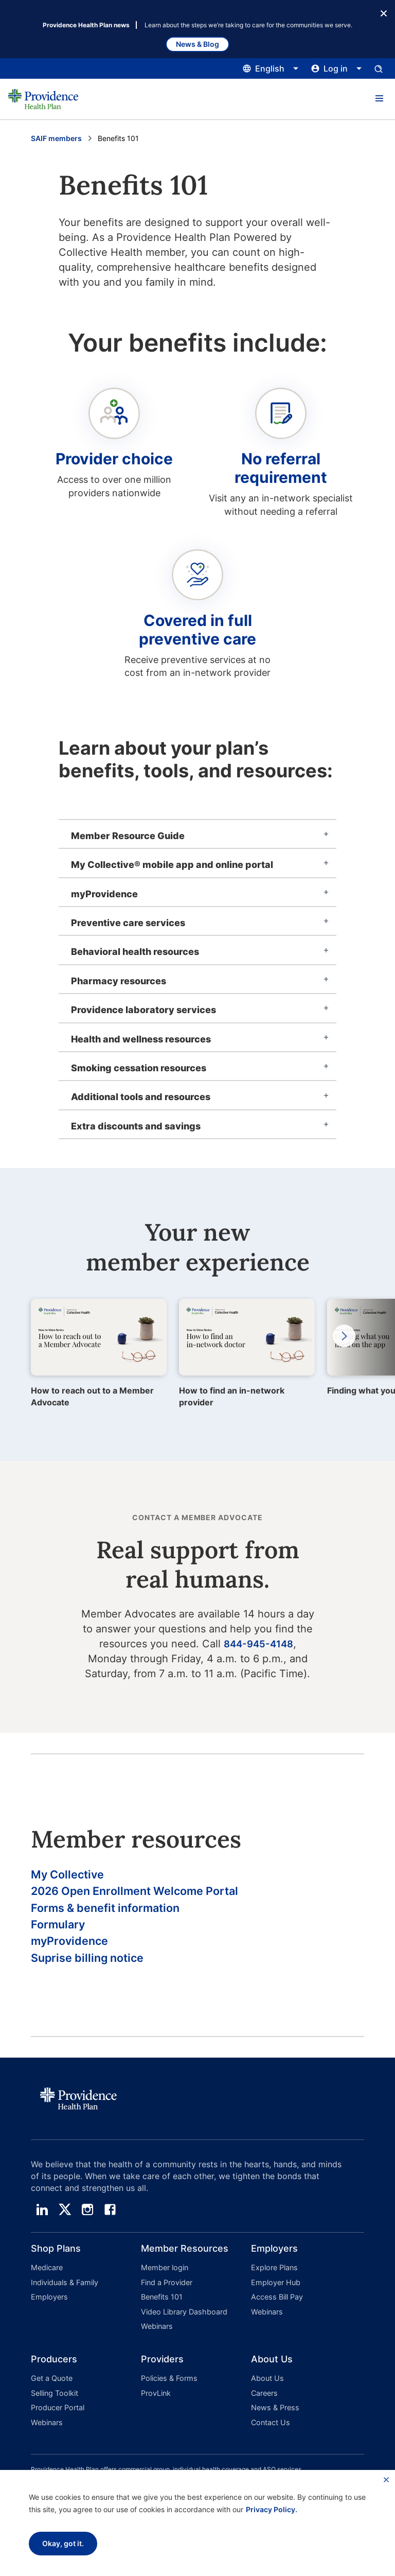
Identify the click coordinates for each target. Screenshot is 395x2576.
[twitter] (65, 2221)
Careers (264, 2396)
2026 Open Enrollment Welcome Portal (147, 1893)
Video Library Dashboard (183, 2319)
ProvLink (155, 2396)
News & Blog (197, 44)
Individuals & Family (64, 2292)
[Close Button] (384, 12)
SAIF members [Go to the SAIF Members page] (56, 138)
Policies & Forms (168, 2383)
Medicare (46, 2279)
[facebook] (110, 2221)
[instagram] (87, 2221)
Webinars (156, 2332)
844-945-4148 (258, 1644)
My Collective (71, 1875)
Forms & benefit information (114, 1912)
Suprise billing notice (93, 1967)
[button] (379, 99)
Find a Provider (166, 2292)
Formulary (61, 1930)
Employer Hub (274, 2292)
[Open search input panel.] (378, 68)
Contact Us (270, 2423)
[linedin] (42, 2221)
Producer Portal (57, 2410)
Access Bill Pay (276, 2306)
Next (339, 1336)
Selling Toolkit (54, 2396)
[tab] (197, 834)
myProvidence (74, 1949)
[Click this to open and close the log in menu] (336, 68)
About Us (266, 2383)
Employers (48, 2306)
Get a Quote (51, 2383)
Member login (164, 2279)
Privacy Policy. (271, 2509)
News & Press (274, 2410)
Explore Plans (273, 2279)
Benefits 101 (161, 2306)
